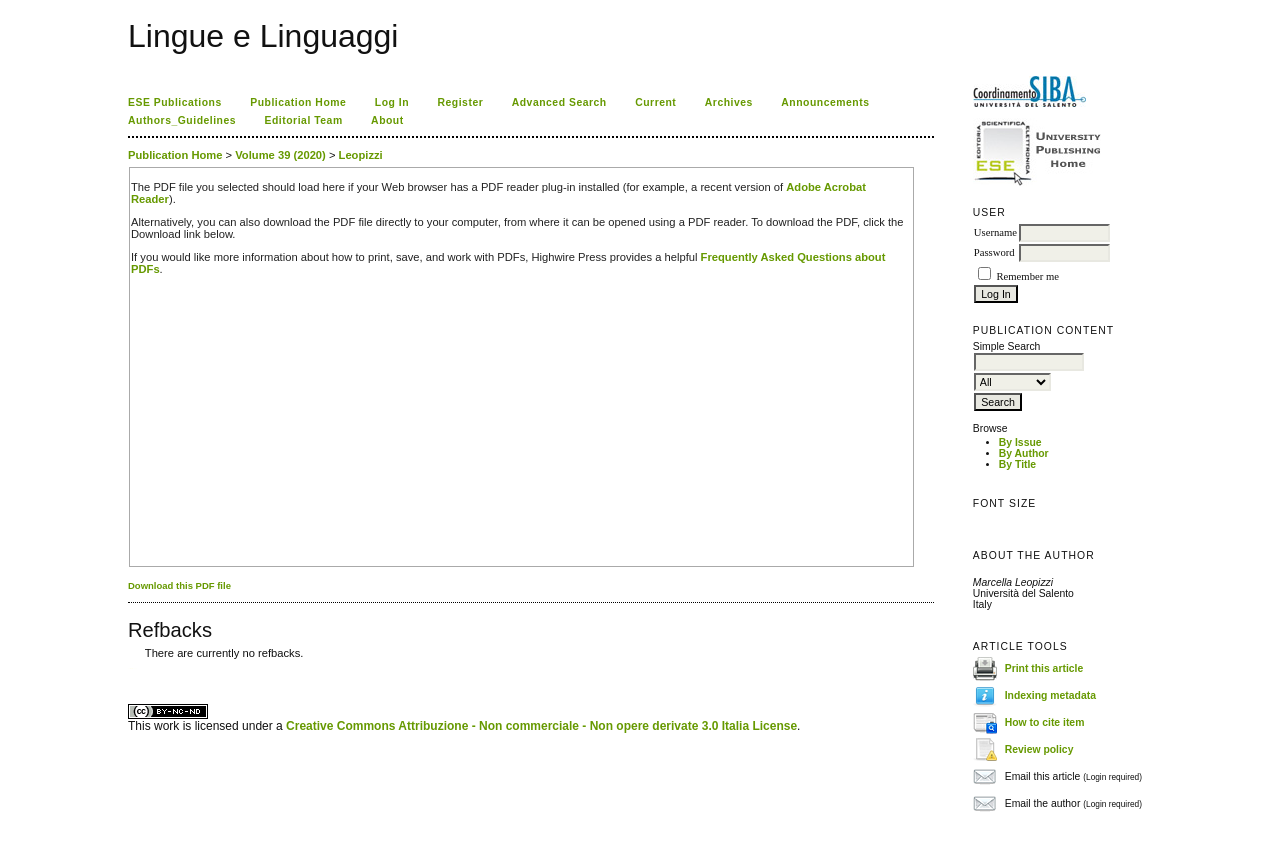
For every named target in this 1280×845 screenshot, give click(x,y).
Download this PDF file (179, 585)
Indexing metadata (1050, 695)
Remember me (1027, 276)
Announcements (825, 102)
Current (655, 102)
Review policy (1039, 749)
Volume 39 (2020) (280, 155)
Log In (392, 102)
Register (461, 102)
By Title (1017, 464)
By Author (1024, 453)
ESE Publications (175, 102)
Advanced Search (559, 102)
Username (995, 232)
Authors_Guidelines (182, 120)
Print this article (1044, 668)
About (387, 120)
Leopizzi (361, 155)
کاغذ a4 (129, 668)
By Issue (1020, 442)
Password (994, 252)
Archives (729, 102)
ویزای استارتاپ (133, 668)
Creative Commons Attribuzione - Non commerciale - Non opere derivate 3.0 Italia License (541, 726)
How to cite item (1045, 722)
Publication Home (298, 102)
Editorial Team (304, 120)
